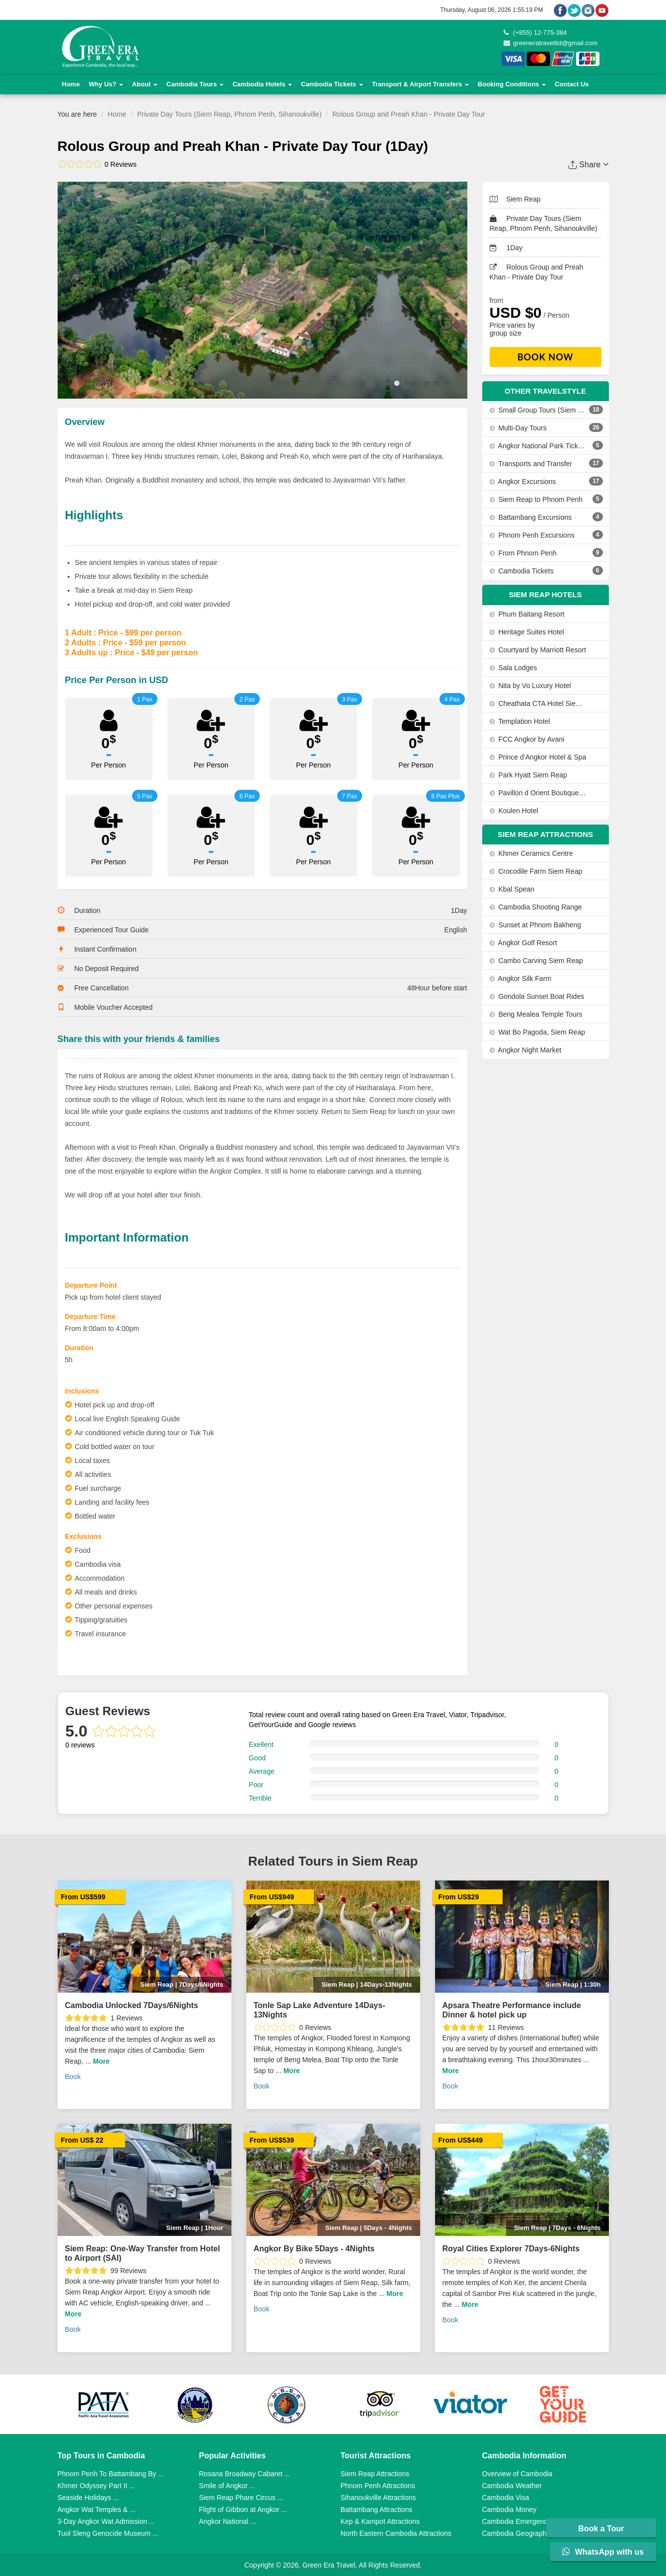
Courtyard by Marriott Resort (538, 650)
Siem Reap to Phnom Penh (536, 499)
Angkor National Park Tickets (538, 446)
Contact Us (572, 84)
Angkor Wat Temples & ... (97, 2509)
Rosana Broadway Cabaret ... (245, 2474)
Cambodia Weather (512, 2486)
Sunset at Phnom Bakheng (535, 925)
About (144, 84)
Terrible (260, 1798)
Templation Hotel (520, 721)
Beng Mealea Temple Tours (536, 1014)
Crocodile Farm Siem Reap (536, 871)
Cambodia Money (509, 2509)
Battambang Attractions (377, 2509)
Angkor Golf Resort (523, 943)
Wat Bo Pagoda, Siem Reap (537, 1032)
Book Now (546, 356)
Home (71, 84)
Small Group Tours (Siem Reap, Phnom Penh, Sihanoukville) (538, 410)
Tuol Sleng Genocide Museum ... (108, 2533)
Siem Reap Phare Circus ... (241, 2498)
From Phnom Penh (523, 553)
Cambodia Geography (516, 2533)
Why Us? (106, 84)
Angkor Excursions (523, 482)
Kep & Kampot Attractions (380, 2521)
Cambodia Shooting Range (536, 907)
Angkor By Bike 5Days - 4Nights (314, 2248)
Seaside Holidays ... (88, 2498)
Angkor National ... (227, 2521)
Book (73, 2077)
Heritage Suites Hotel (527, 632)
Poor (256, 1785)
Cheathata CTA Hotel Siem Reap (538, 703)
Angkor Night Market (526, 1050)
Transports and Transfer (531, 464)
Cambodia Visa (505, 2498)
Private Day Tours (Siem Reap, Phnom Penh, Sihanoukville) (229, 114)
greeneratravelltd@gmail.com (551, 43)
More (101, 2061)
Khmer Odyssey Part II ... (96, 2486)
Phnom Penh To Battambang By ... (111, 2474)
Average (262, 1771)
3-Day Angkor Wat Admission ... (106, 2521)
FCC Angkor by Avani (527, 739)
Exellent (261, 1744)
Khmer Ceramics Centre (531, 853)
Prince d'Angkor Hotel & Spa (538, 757)
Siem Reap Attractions (375, 2474)
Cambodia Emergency (516, 2521)
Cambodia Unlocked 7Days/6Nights (132, 2005)
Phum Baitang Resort (527, 614)
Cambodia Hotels (262, 84)
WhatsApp (603, 2551)
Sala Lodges (513, 668)
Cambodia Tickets (332, 84)
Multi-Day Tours (518, 428)
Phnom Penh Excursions (532, 535)
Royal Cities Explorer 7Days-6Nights (511, 2248)
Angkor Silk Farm (520, 978)
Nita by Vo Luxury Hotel (530, 686)
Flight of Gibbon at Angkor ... (243, 2509)
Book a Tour (602, 2528)
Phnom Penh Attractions (378, 2486)
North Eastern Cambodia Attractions (396, 2533)
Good (257, 1758)
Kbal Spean (512, 889)
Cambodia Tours (194, 84)
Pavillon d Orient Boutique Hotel (538, 793)
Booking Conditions (512, 84)
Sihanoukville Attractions (378, 2498)
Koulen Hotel (514, 811)
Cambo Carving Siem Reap (536, 961)
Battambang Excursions (531, 517)
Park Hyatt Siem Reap (528, 775)
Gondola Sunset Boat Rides (537, 996)
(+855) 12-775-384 (535, 32)
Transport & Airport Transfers (420, 84)
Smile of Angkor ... (227, 2486)
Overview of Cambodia (517, 2474)
